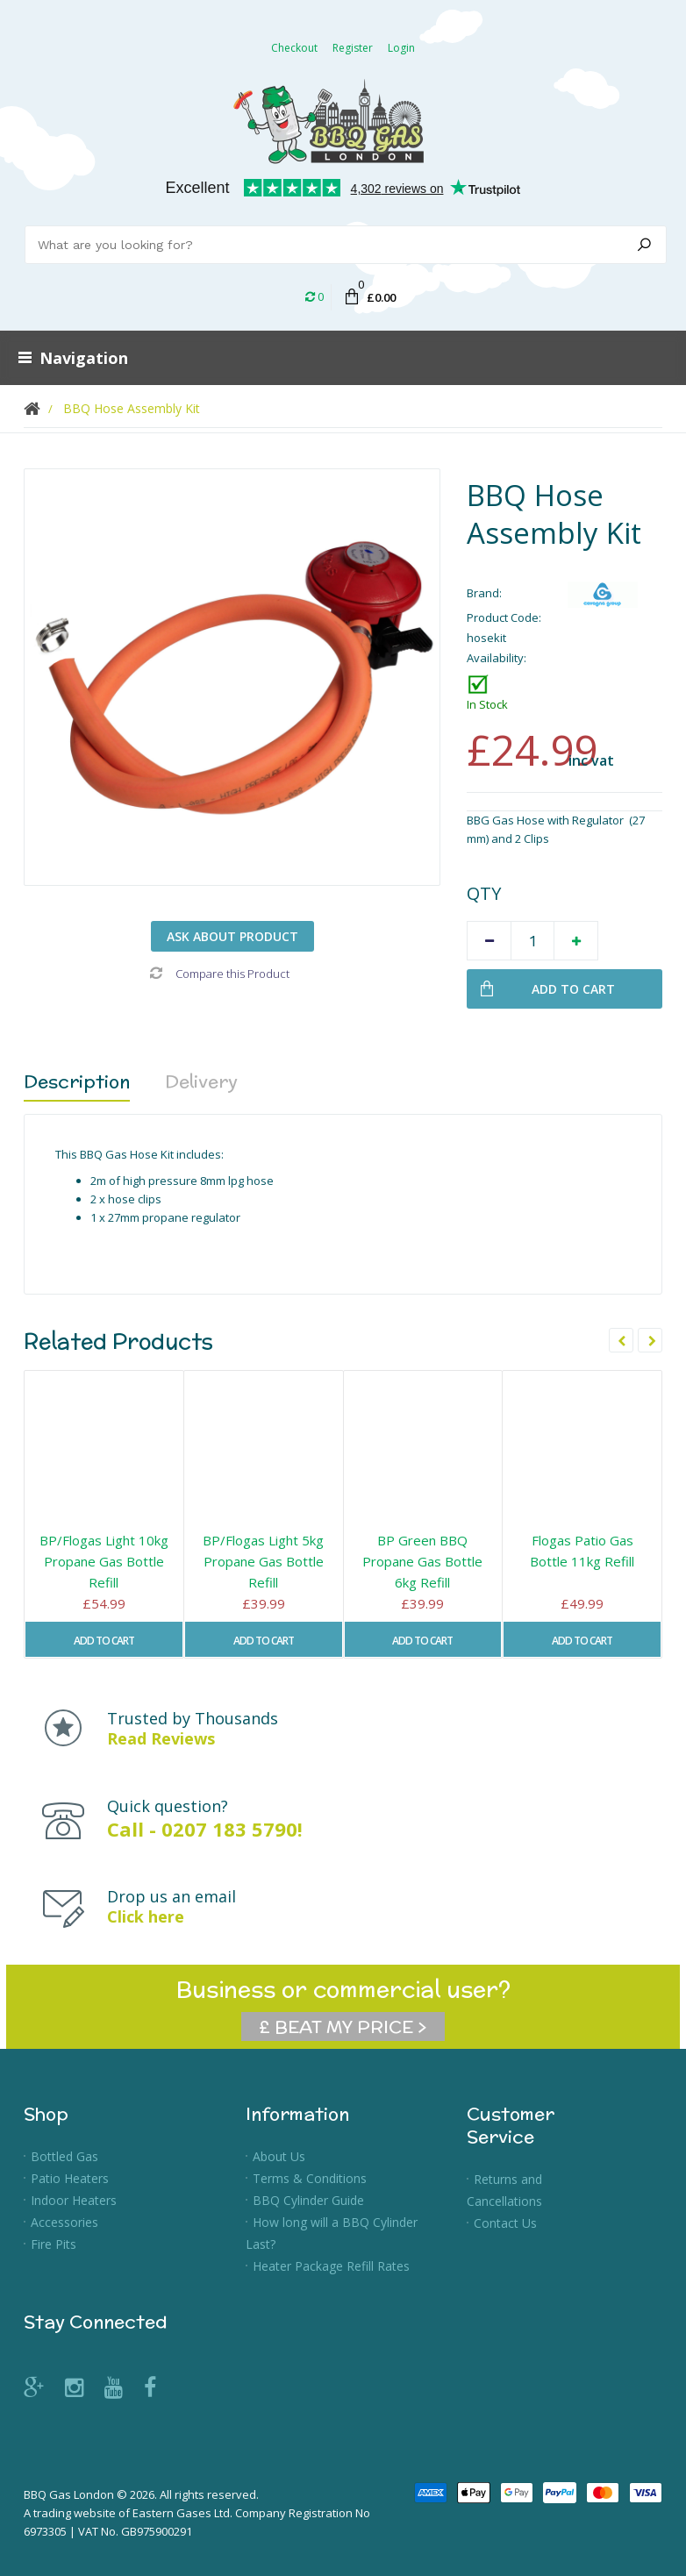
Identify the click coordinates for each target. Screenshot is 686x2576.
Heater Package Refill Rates (331, 2266)
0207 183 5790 (229, 1829)
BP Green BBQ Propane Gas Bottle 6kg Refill (422, 1561)
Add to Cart (104, 1640)
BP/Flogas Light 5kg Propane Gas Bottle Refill (263, 1561)
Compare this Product (219, 973)
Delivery (201, 1081)
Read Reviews (161, 1738)
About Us (279, 2156)
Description (77, 1081)
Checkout (294, 47)
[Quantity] (532, 940)
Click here (145, 1916)
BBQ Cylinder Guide (308, 2200)
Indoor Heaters (74, 2200)
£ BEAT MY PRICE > (343, 2026)
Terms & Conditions (310, 2178)
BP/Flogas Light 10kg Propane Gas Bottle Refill (103, 1561)
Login (401, 47)
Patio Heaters (70, 2178)
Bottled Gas (64, 2156)
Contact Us (505, 2223)
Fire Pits (53, 2244)
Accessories (64, 2222)
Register (352, 47)
